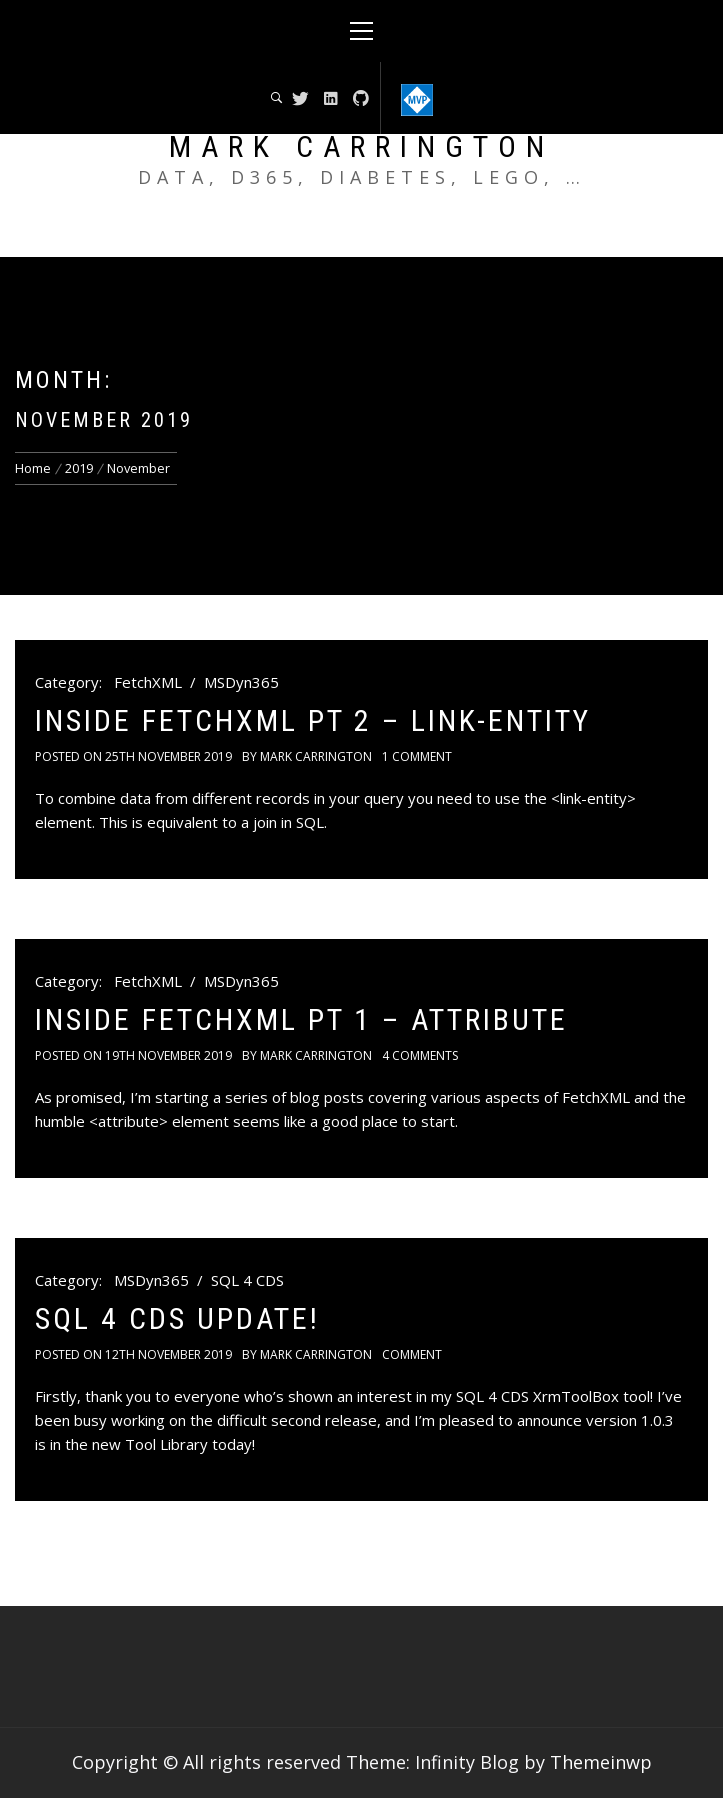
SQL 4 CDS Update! (177, 1318)
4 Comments (420, 1055)
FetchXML (148, 682)
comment (412, 1354)
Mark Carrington (361, 146)
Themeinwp (601, 1762)
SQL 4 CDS (247, 1280)
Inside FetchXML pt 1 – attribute (301, 1019)
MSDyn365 (241, 682)
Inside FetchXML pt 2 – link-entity (313, 720)
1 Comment (417, 756)
